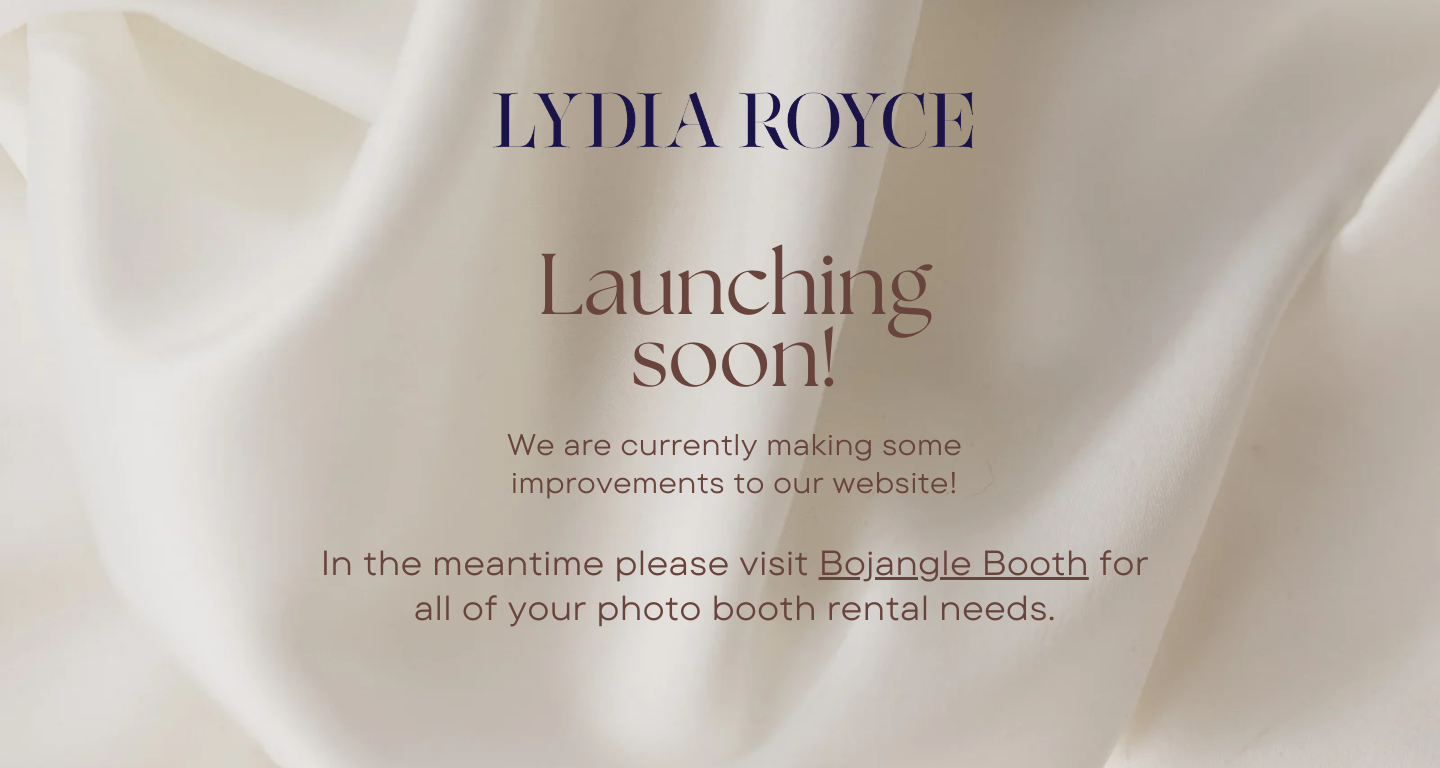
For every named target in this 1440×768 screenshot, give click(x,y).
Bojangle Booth (954, 562)
